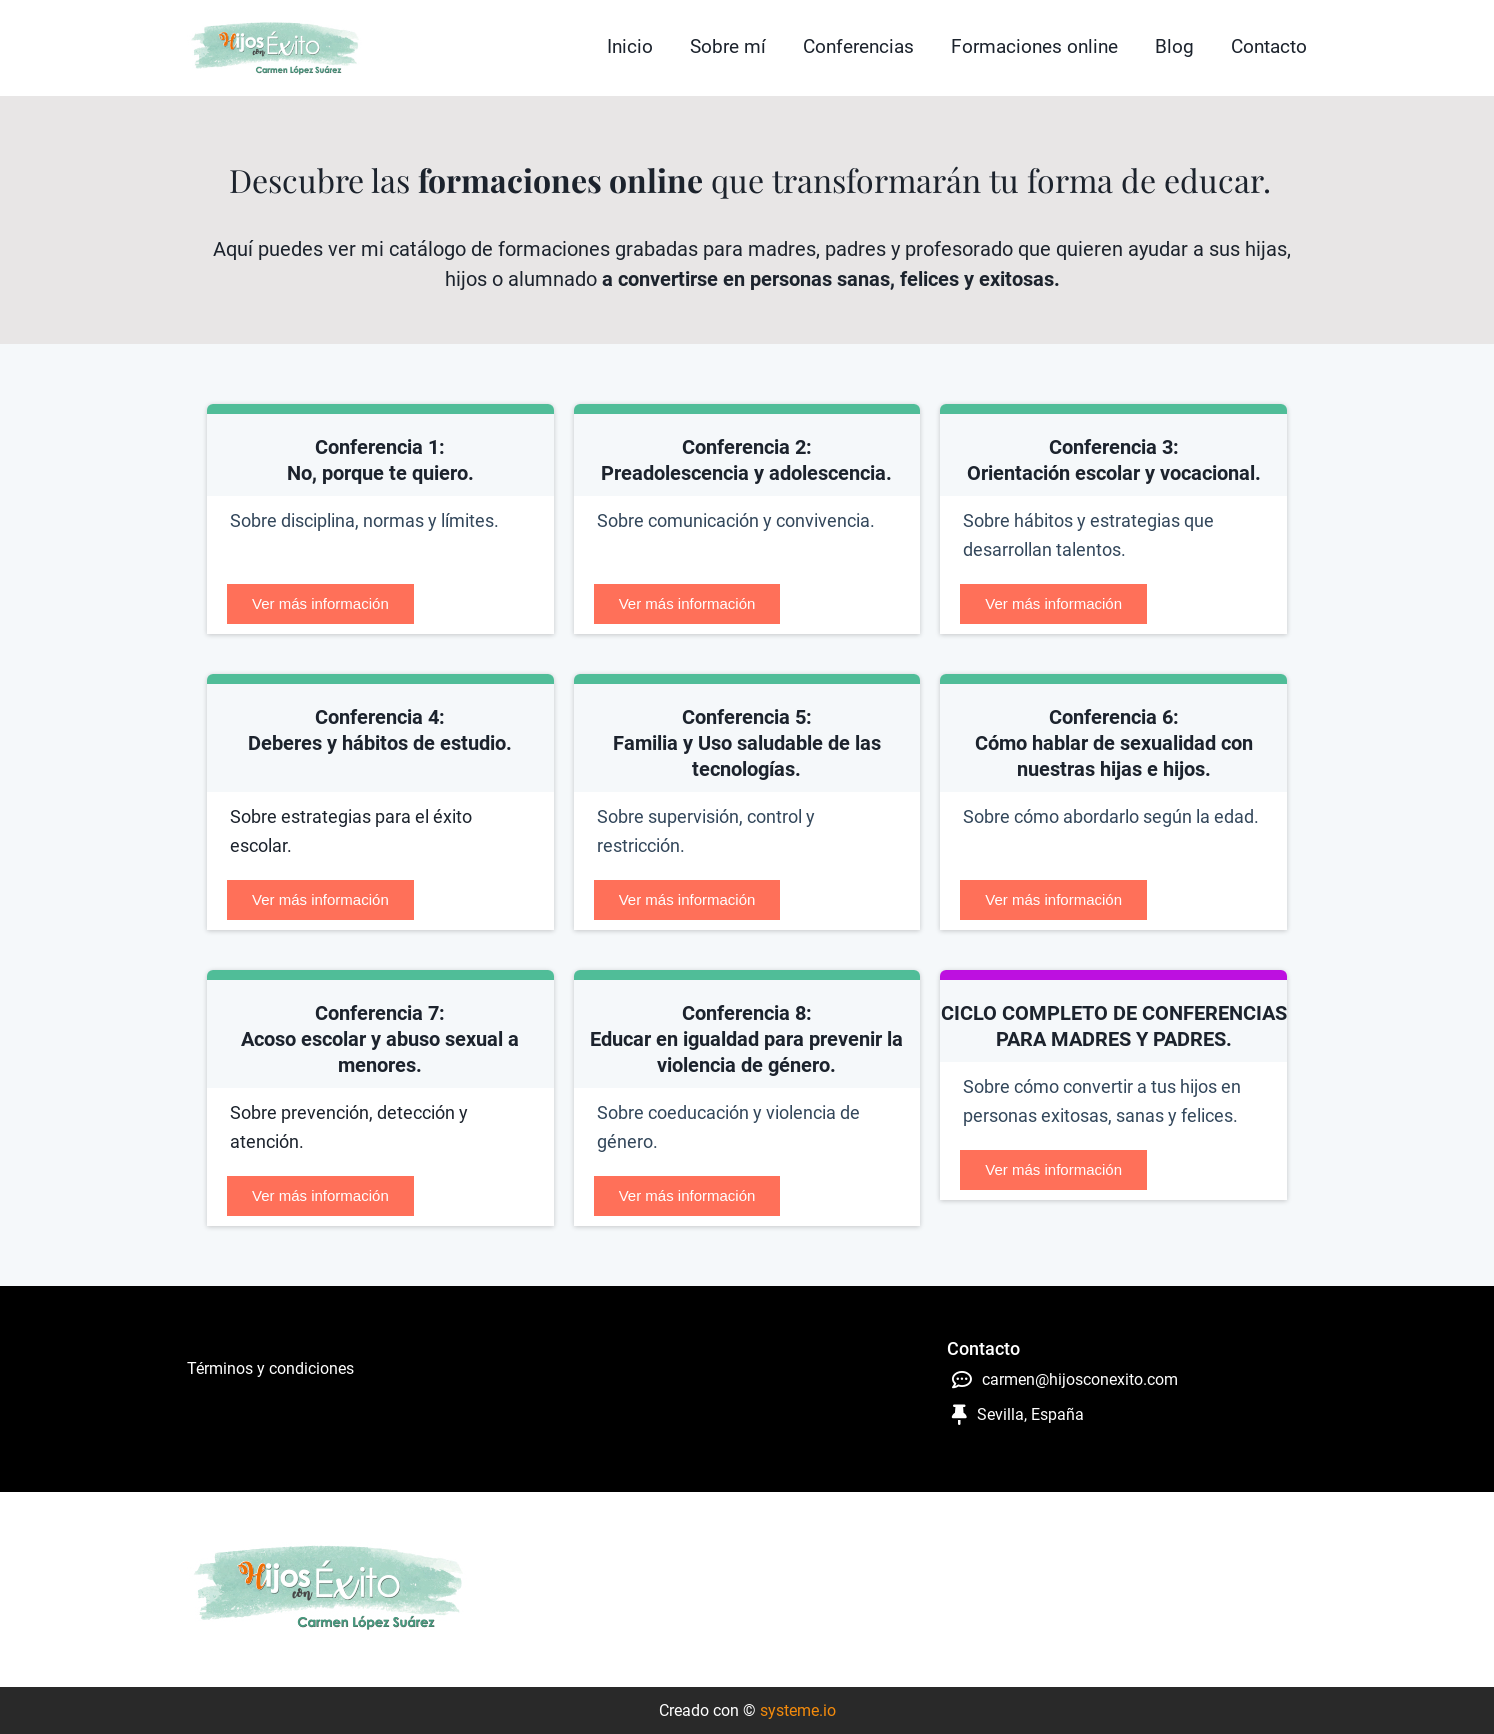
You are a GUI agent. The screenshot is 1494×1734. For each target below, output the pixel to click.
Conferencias (858, 46)
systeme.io (798, 1710)
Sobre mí (728, 46)
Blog (1174, 46)
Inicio (630, 46)
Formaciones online (1034, 46)
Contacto (1269, 46)
